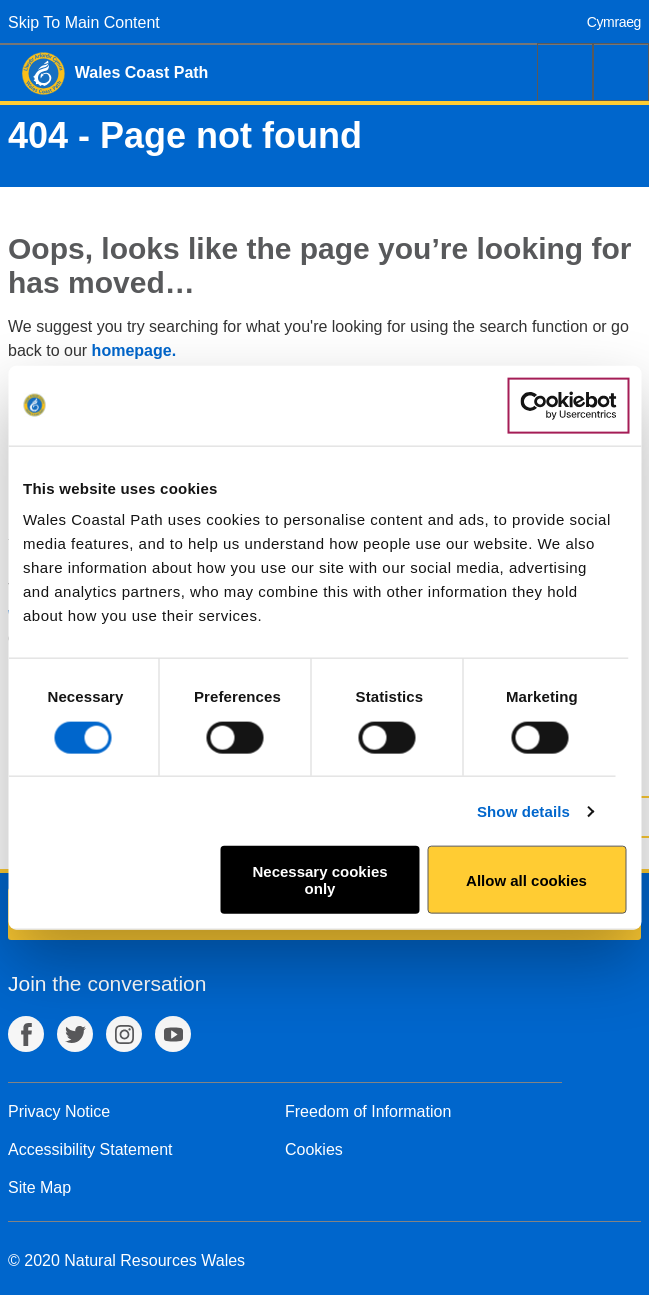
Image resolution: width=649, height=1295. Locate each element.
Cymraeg (614, 22)
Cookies (314, 1149)
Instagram (124, 1034)
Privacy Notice (59, 1111)
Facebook (26, 1034)
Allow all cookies (526, 879)
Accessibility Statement (90, 1149)
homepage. (134, 350)
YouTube (173, 1034)
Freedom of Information (368, 1111)
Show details (523, 810)
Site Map (39, 1187)
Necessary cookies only (319, 880)
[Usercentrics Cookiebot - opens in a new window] (568, 405)
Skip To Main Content (84, 22)
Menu (621, 72)
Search (565, 72)
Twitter (75, 1034)
